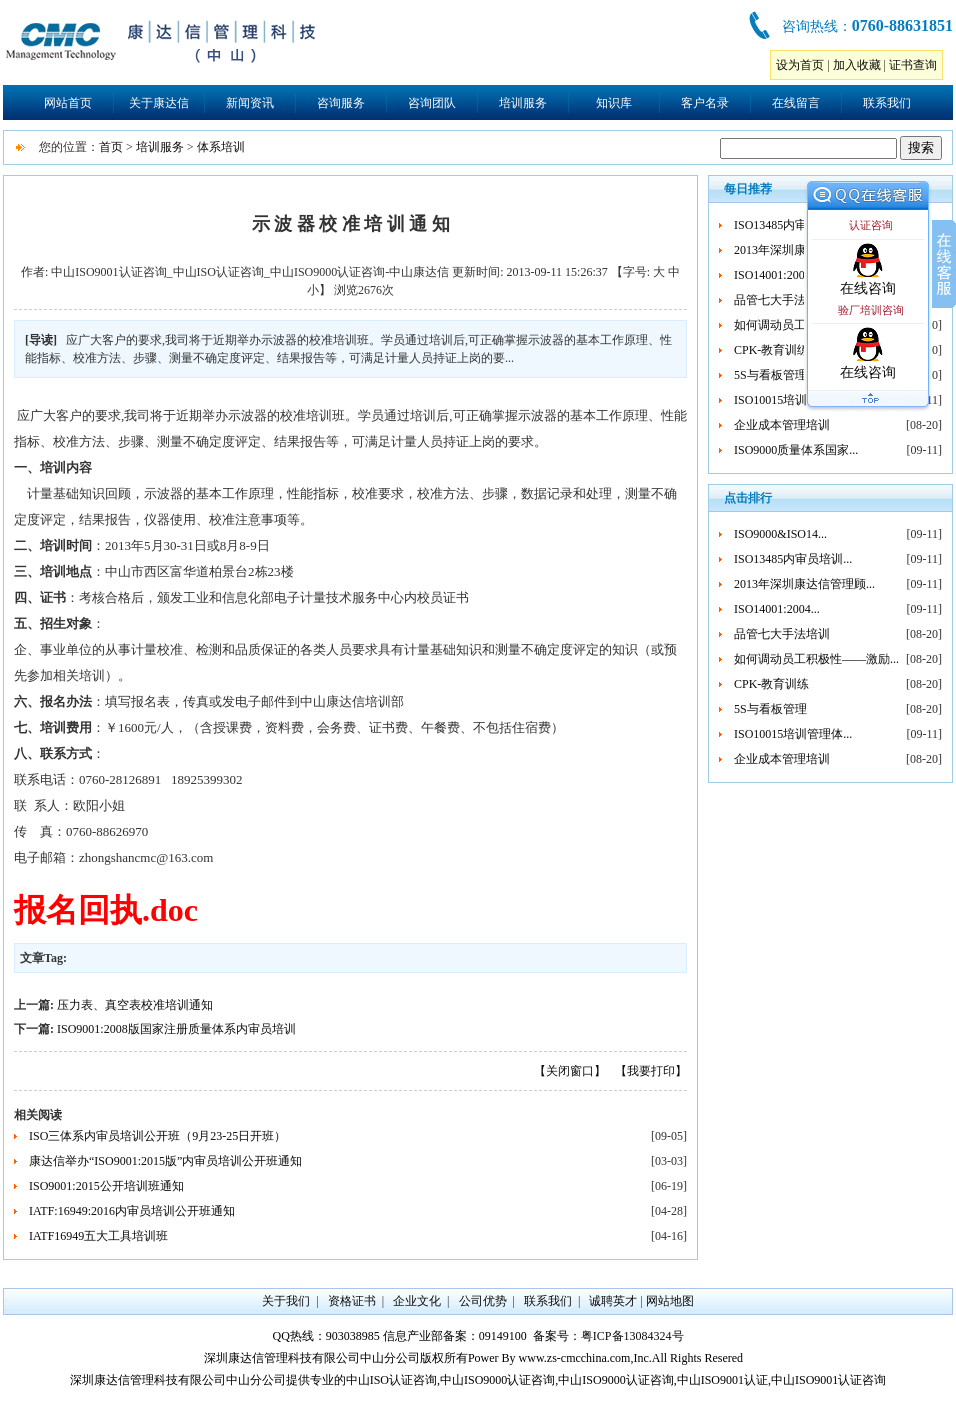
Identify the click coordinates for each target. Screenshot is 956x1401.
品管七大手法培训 (782, 300)
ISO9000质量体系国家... (796, 450)
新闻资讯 (250, 103)
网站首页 (68, 103)
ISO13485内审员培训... (793, 225)
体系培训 (221, 147)
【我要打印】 (651, 1071)
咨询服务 (341, 103)
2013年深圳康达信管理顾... (804, 584)
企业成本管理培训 (782, 425)
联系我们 (887, 103)
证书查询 (913, 65)
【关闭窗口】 (570, 1071)
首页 (111, 147)
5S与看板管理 (770, 375)
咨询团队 (432, 103)
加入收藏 (857, 65)
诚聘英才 (613, 1301)
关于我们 (286, 1301)
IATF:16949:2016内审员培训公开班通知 (132, 1211)
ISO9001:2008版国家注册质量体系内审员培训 (176, 1029)
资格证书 (352, 1301)
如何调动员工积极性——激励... (816, 659)
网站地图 (670, 1301)
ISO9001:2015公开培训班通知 (106, 1186)
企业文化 (417, 1301)
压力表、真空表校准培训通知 (135, 1005)
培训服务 (523, 103)
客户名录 (705, 103)
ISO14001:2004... (777, 275)
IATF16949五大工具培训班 (98, 1236)
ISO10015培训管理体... (793, 400)
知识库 (614, 103)
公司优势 (483, 1301)
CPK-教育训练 (771, 350)
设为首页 (800, 65)
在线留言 (796, 103)
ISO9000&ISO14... (780, 534)
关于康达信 (159, 103)
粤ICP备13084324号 (632, 1336)
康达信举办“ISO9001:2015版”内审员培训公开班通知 (165, 1161)
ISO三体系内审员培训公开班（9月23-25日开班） (157, 1136)
